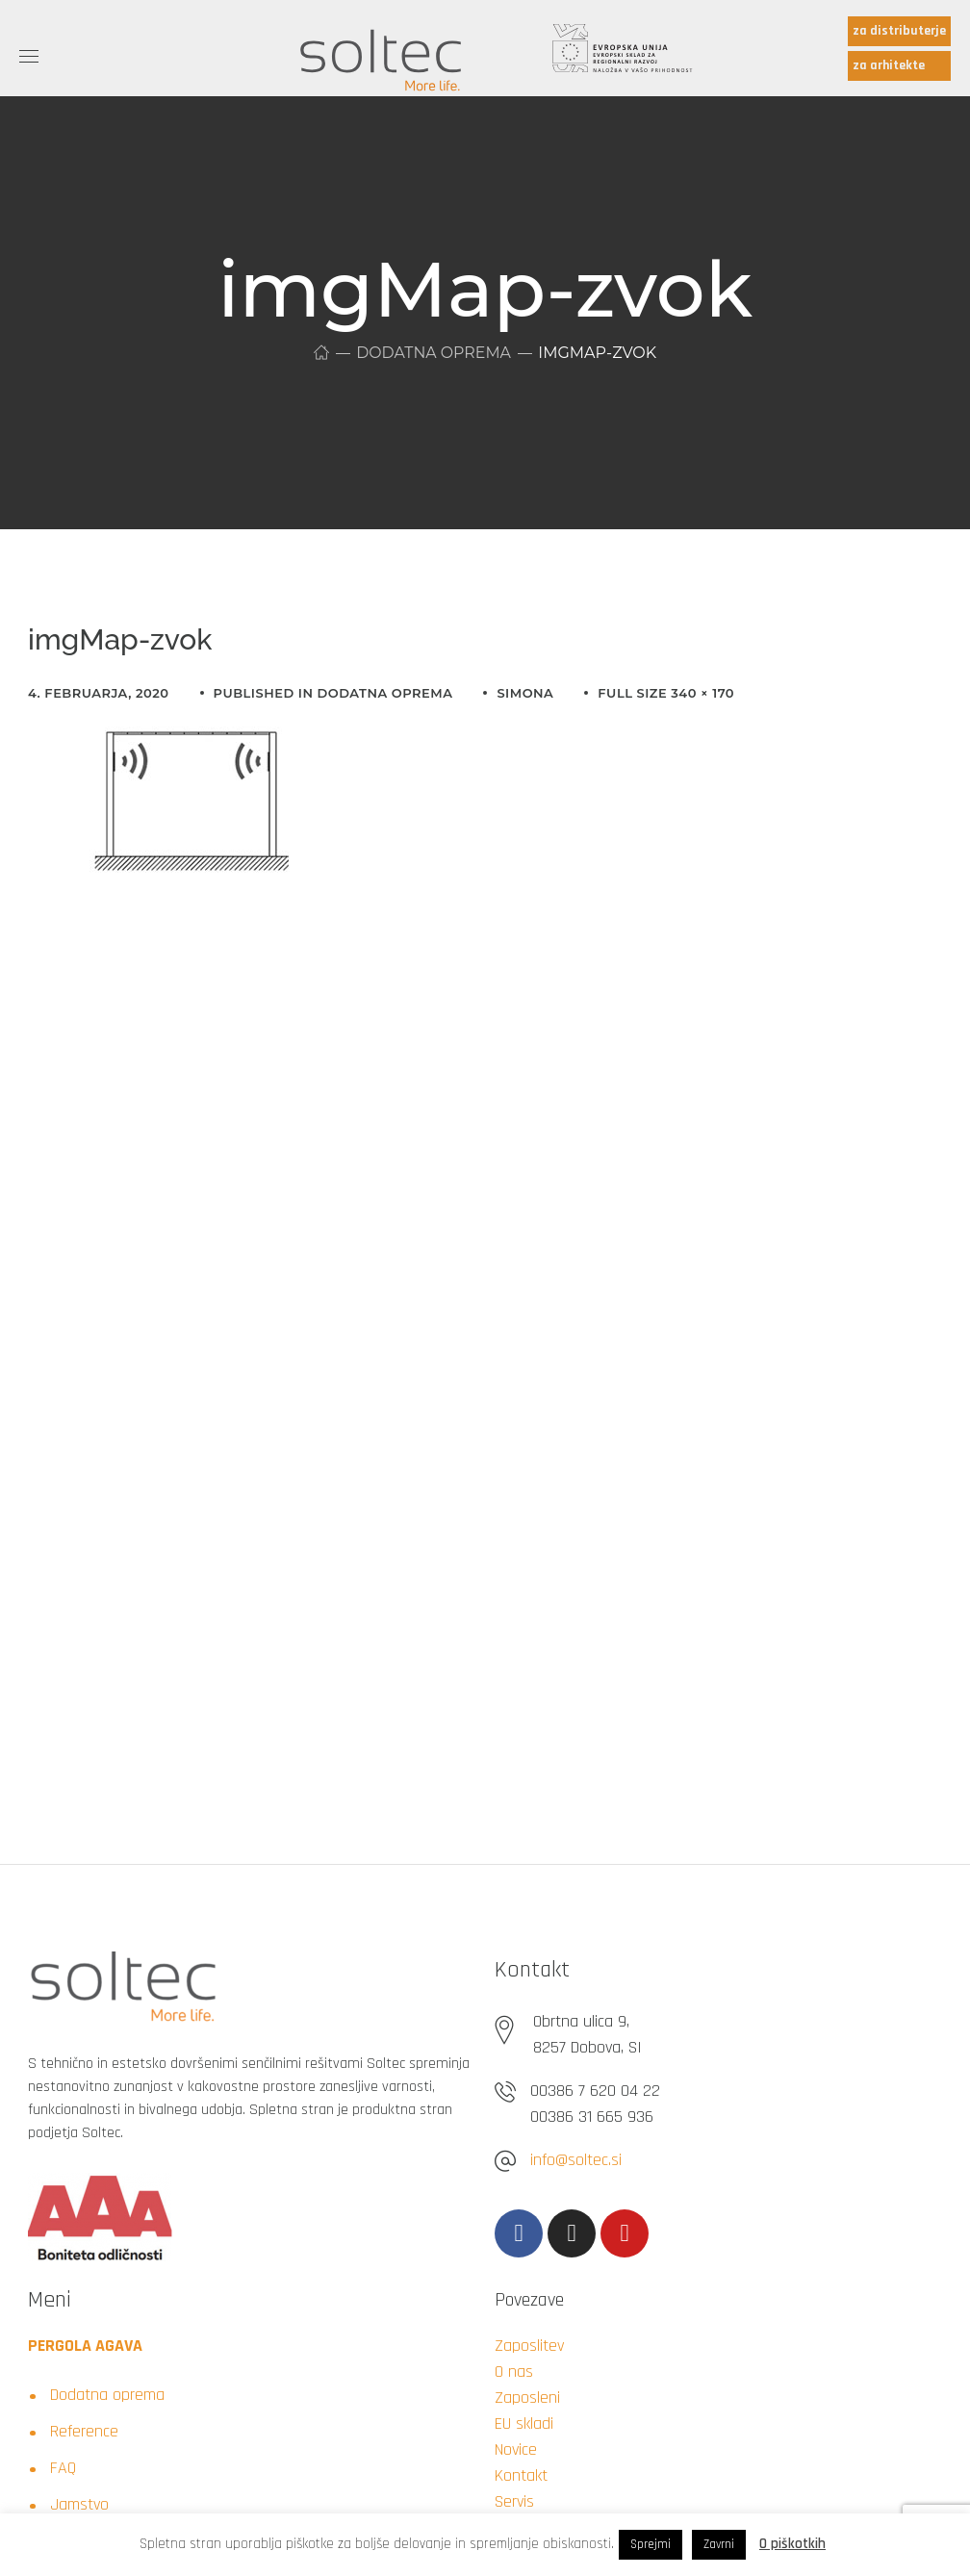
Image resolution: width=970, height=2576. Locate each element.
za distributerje (899, 30)
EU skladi (524, 2423)
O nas (514, 2371)
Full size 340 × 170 (666, 693)
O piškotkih (792, 2544)
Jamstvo (79, 2504)
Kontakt (521, 2475)
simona (525, 693)
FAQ (63, 2468)
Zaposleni (527, 2397)
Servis (514, 2501)
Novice (516, 2449)
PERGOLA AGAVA (85, 2345)
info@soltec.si (576, 2160)
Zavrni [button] (718, 2544)
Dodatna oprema (433, 353)
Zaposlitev (529, 2345)
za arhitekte (889, 65)
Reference (84, 2431)
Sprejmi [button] (650, 2544)
